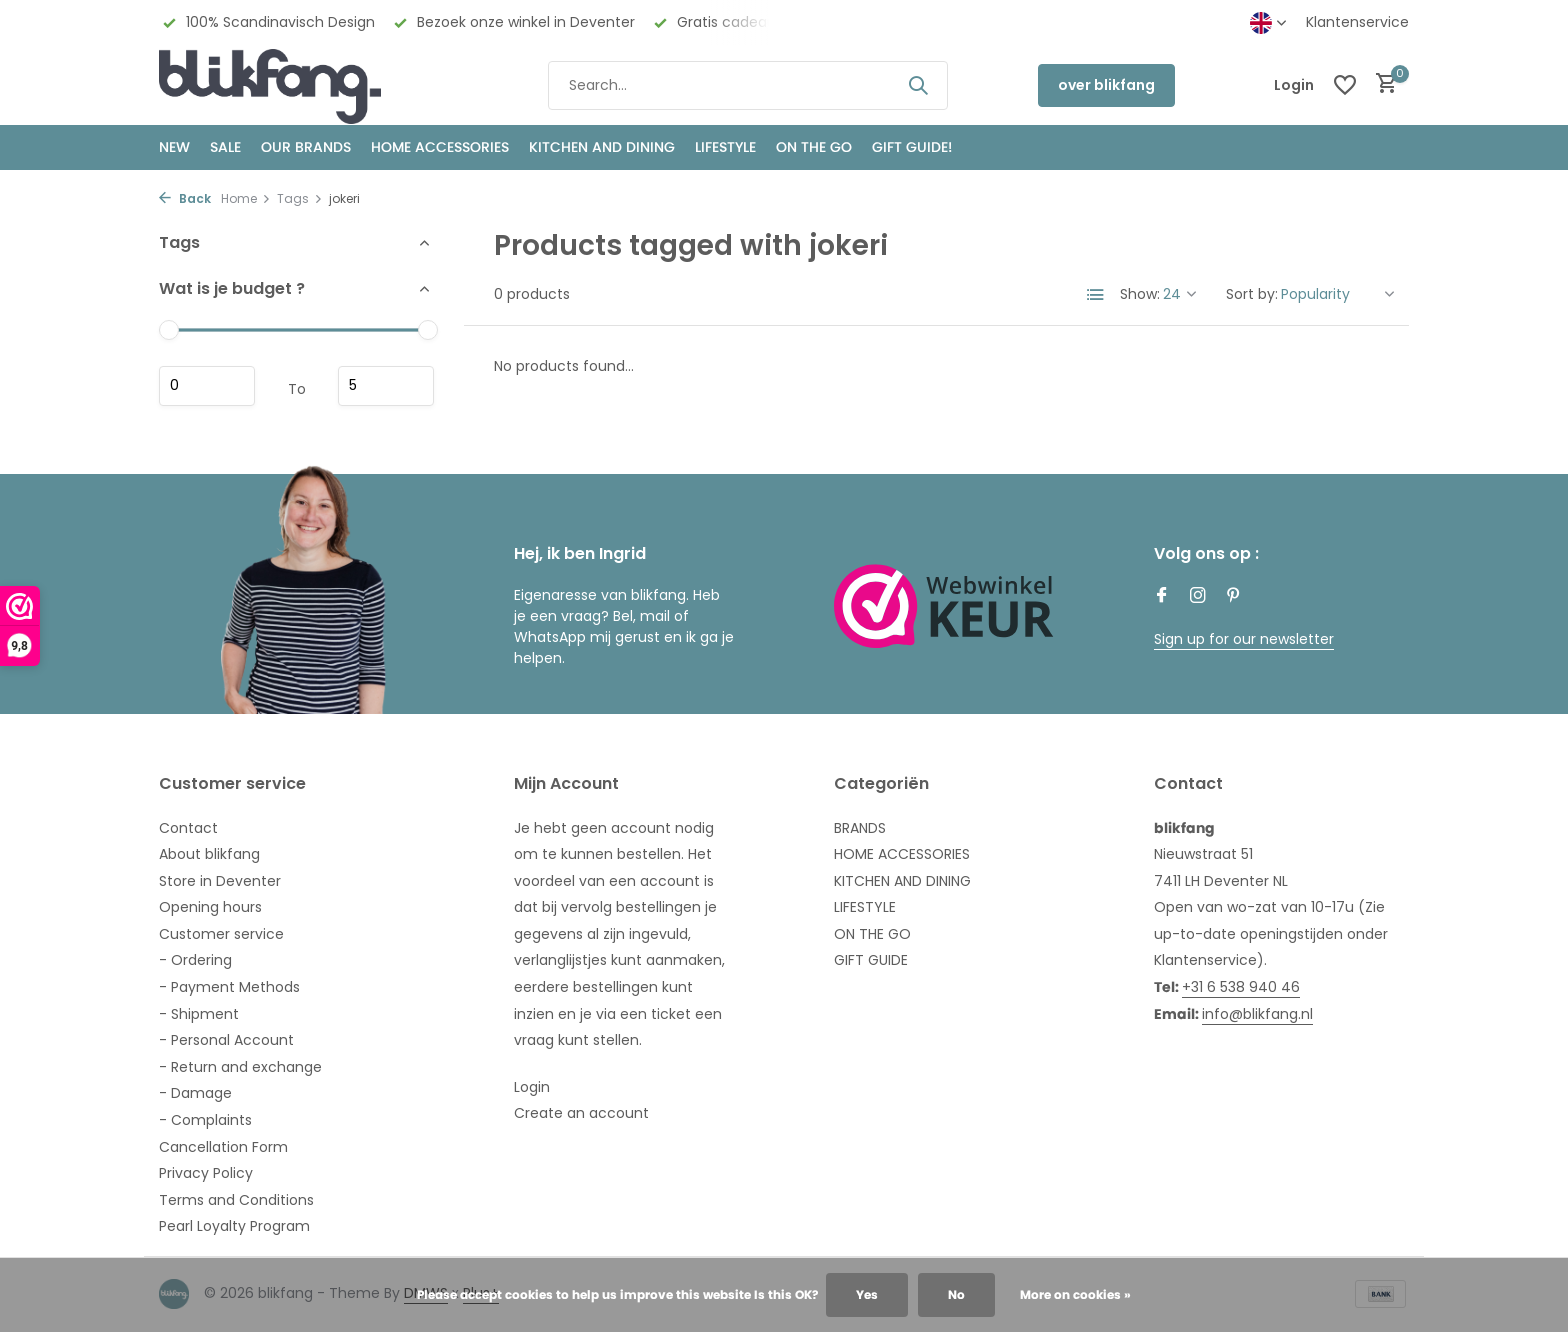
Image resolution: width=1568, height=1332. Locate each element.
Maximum (386, 386)
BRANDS (860, 828)
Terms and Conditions (236, 1200)
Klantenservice (1357, 22)
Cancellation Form (223, 1147)
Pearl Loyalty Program (234, 1226)
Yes (867, 1294)
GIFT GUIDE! (912, 147)
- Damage (195, 1093)
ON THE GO (814, 147)
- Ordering (195, 960)
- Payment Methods (229, 987)
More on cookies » (1075, 1294)
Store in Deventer (220, 881)
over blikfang (1106, 85)
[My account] (1294, 85)
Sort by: (1252, 294)
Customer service (221, 934)
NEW (174, 147)
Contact (188, 828)
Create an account (581, 1113)
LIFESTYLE (865, 907)
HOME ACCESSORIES (440, 147)
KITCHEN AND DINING (602, 147)
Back (185, 198)
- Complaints (205, 1120)
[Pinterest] (1234, 597)
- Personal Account (226, 1040)
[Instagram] (1198, 597)
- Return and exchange (240, 1067)
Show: (1140, 294)
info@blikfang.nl (1257, 1014)
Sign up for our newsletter (1244, 639)
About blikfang (209, 854)
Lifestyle (725, 147)
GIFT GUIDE (871, 960)
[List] (1096, 295)
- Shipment (199, 1014)
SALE (225, 147)
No (956, 1294)
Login (532, 1087)
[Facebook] (1162, 597)
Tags (300, 198)
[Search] (748, 85)
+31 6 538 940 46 (1241, 987)
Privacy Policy (206, 1173)
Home (246, 198)
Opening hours (210, 907)
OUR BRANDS (306, 147)
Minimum (207, 386)
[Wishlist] (1345, 85)
